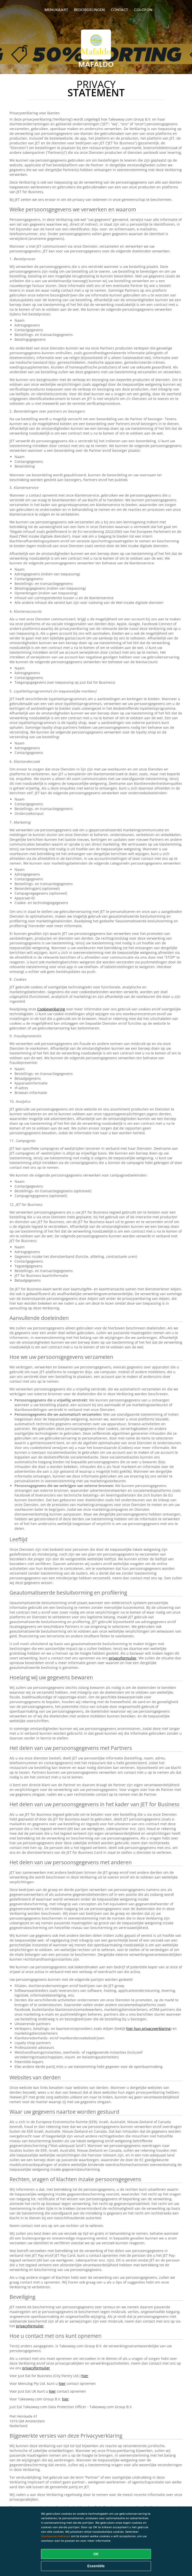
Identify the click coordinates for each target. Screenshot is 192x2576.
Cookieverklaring (51, 1009)
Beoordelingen (89, 9)
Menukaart (56, 9)
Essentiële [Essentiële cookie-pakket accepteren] (95, 2566)
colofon (143, 9)
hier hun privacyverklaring (148, 2028)
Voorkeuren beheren (55, 2536)
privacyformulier (122, 1658)
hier (85, 2375)
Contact (119, 9)
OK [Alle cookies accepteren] (96, 2554)
